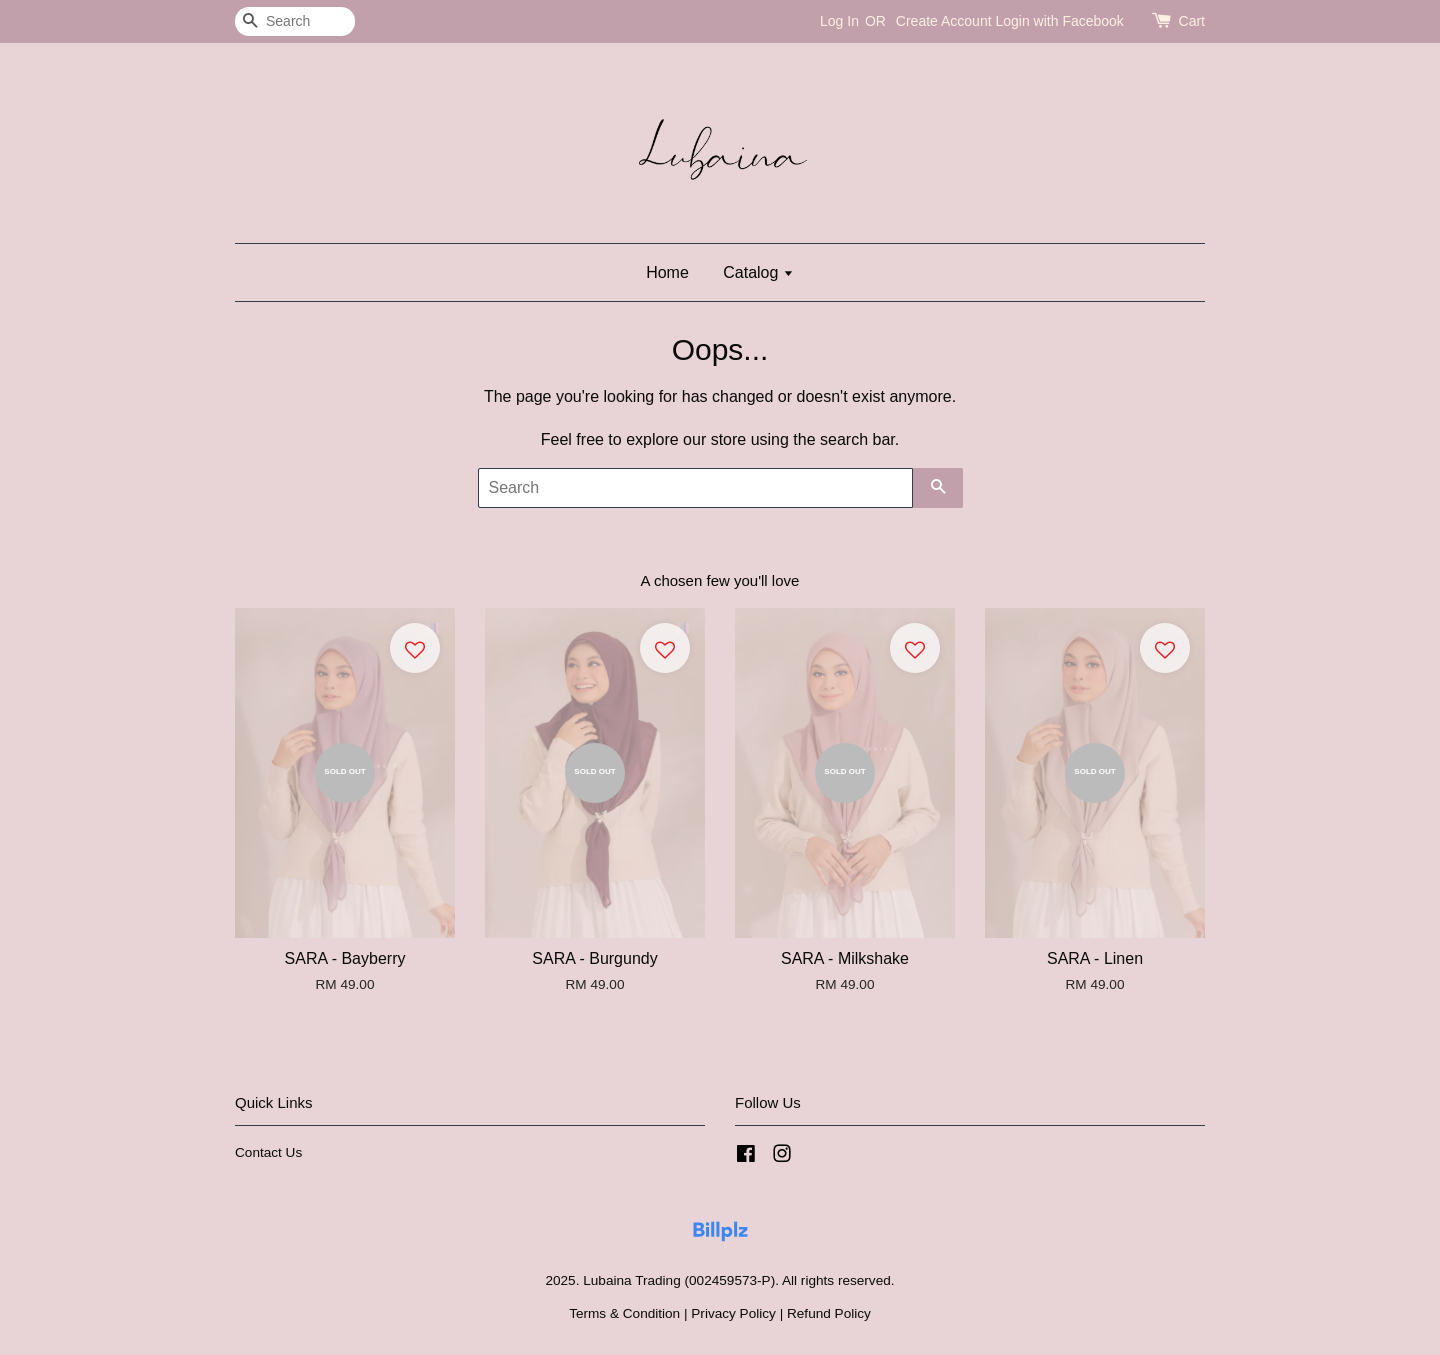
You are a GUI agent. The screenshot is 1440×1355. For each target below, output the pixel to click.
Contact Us (268, 1152)
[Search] (295, 21)
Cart (1192, 21)
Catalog (758, 272)
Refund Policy (829, 1313)
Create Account (944, 21)
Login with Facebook (1059, 21)
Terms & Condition (624, 1313)
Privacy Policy (733, 1313)
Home (667, 272)
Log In (839, 21)
